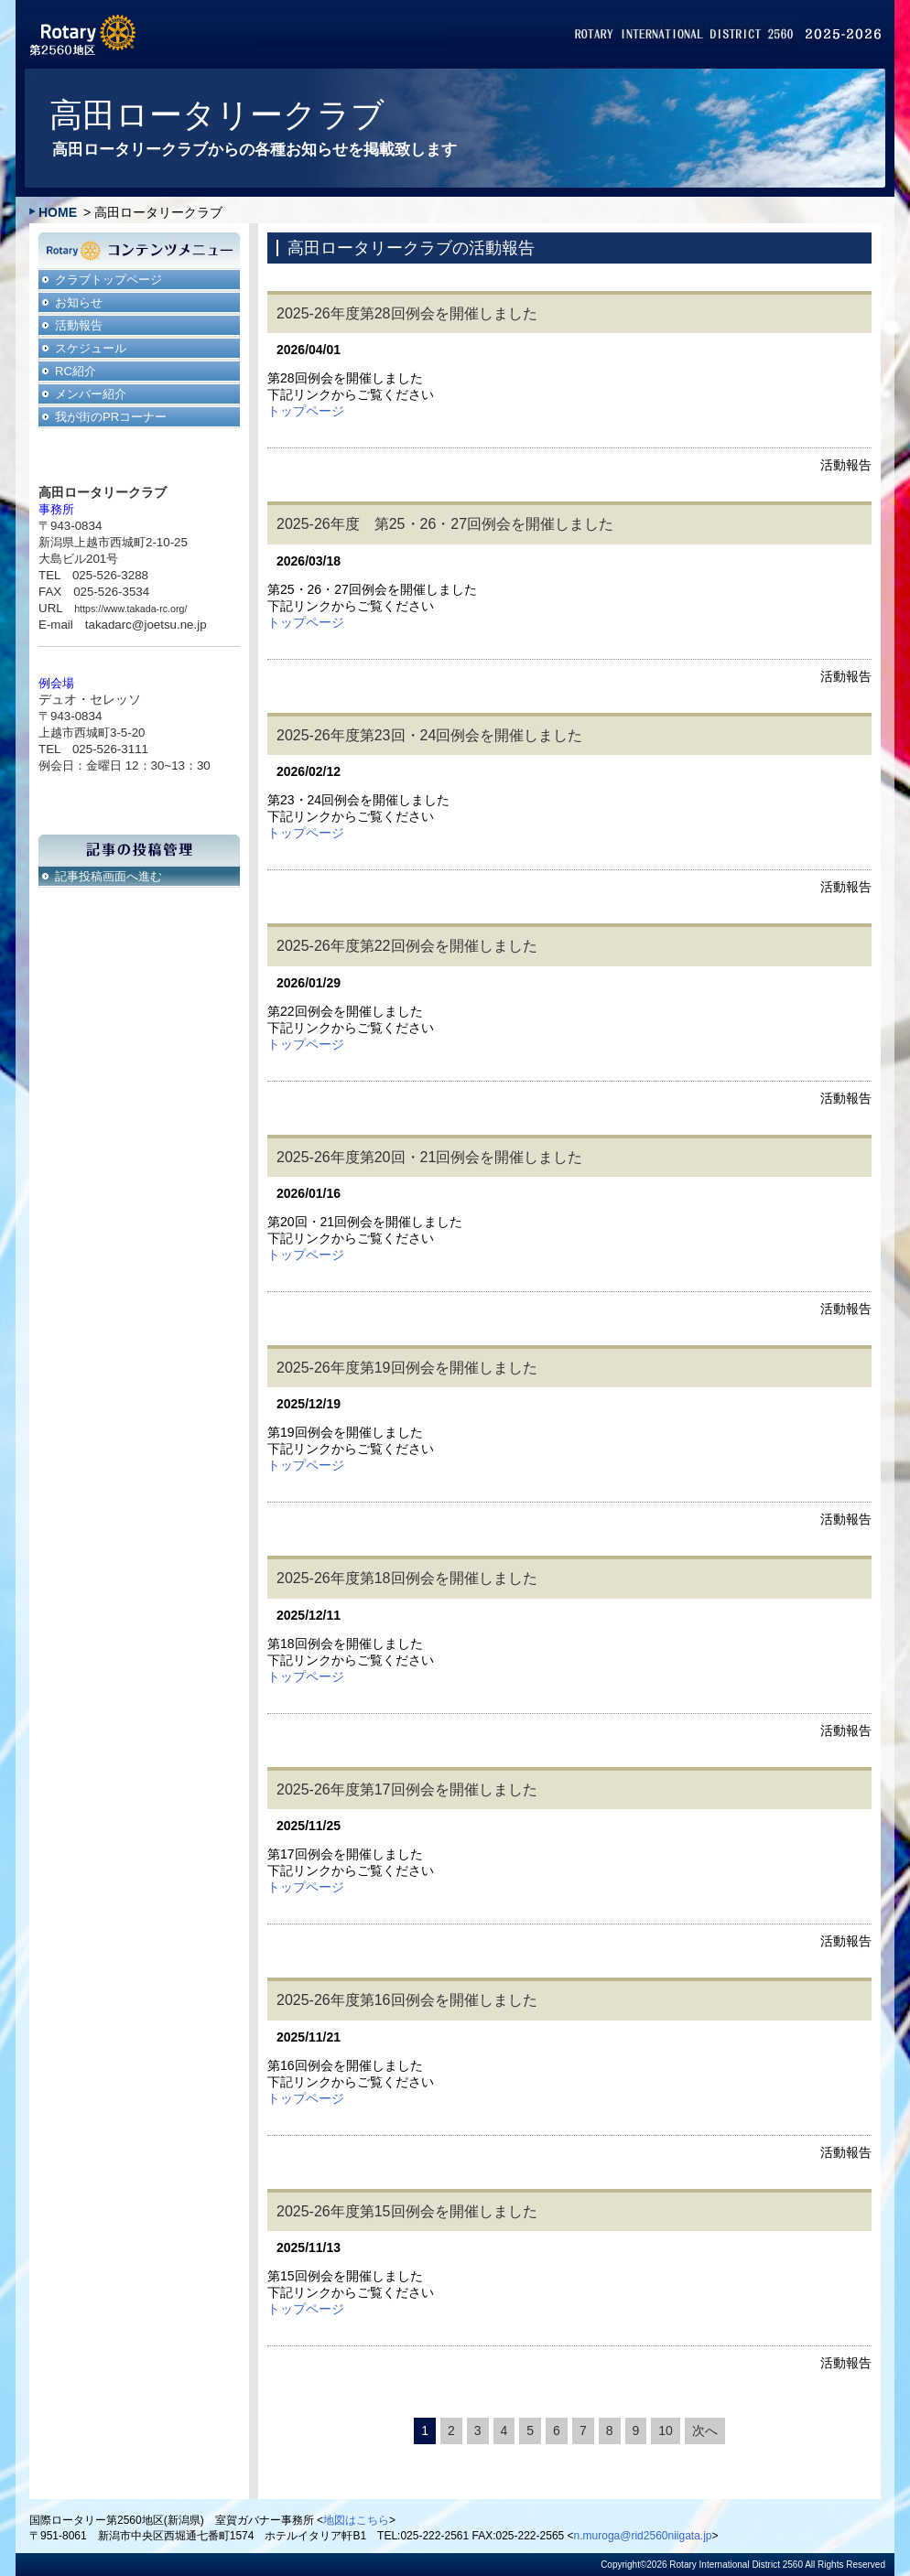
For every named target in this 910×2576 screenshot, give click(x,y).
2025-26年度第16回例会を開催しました (406, 2000)
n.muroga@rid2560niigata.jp (643, 2535)
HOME (57, 212)
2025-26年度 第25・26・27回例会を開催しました (444, 524)
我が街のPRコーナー (111, 417)
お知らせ (79, 302)
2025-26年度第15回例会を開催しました (406, 2211)
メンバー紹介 (90, 394)
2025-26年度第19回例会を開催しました (406, 1367)
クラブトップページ (108, 279)
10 (665, 2430)
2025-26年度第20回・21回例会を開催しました (429, 1157)
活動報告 (79, 325)
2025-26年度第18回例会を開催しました (406, 1578)
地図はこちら (356, 2520)
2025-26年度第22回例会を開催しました (406, 946)
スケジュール (90, 348)
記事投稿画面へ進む (108, 876)
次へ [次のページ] (705, 2430)
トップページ (305, 411)
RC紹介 (75, 371)
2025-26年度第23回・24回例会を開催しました (429, 735)
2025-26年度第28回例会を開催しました (406, 313)
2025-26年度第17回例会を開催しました (406, 1789)
